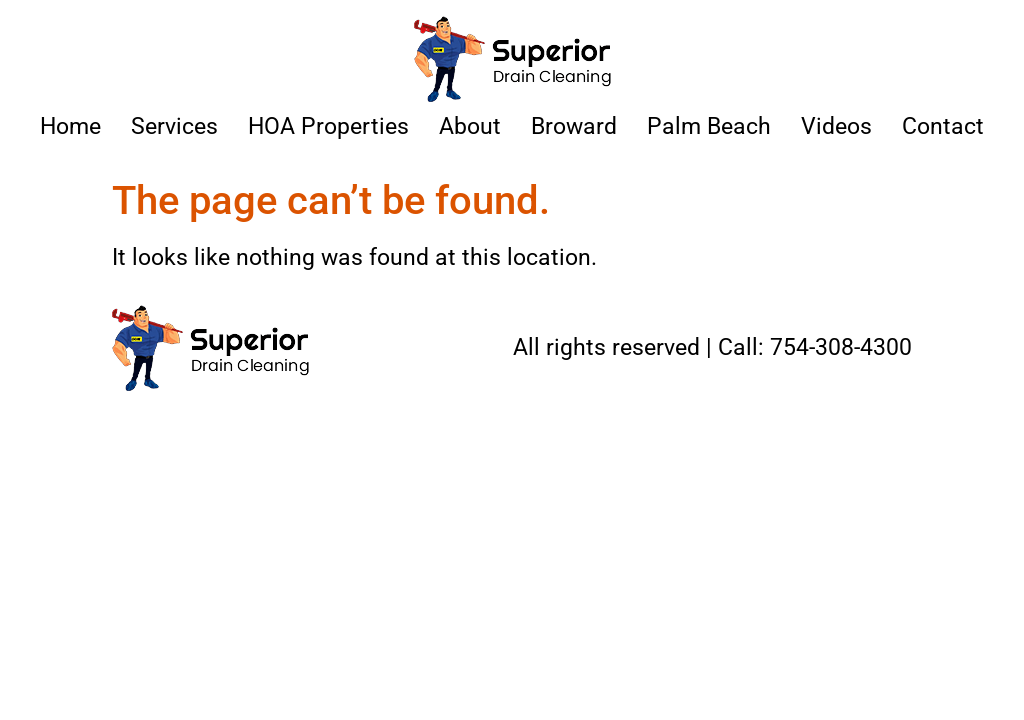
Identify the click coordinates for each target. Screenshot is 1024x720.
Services (174, 126)
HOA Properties (328, 126)
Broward (574, 126)
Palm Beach (709, 126)
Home (70, 126)
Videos (836, 126)
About (470, 126)
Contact (943, 126)
